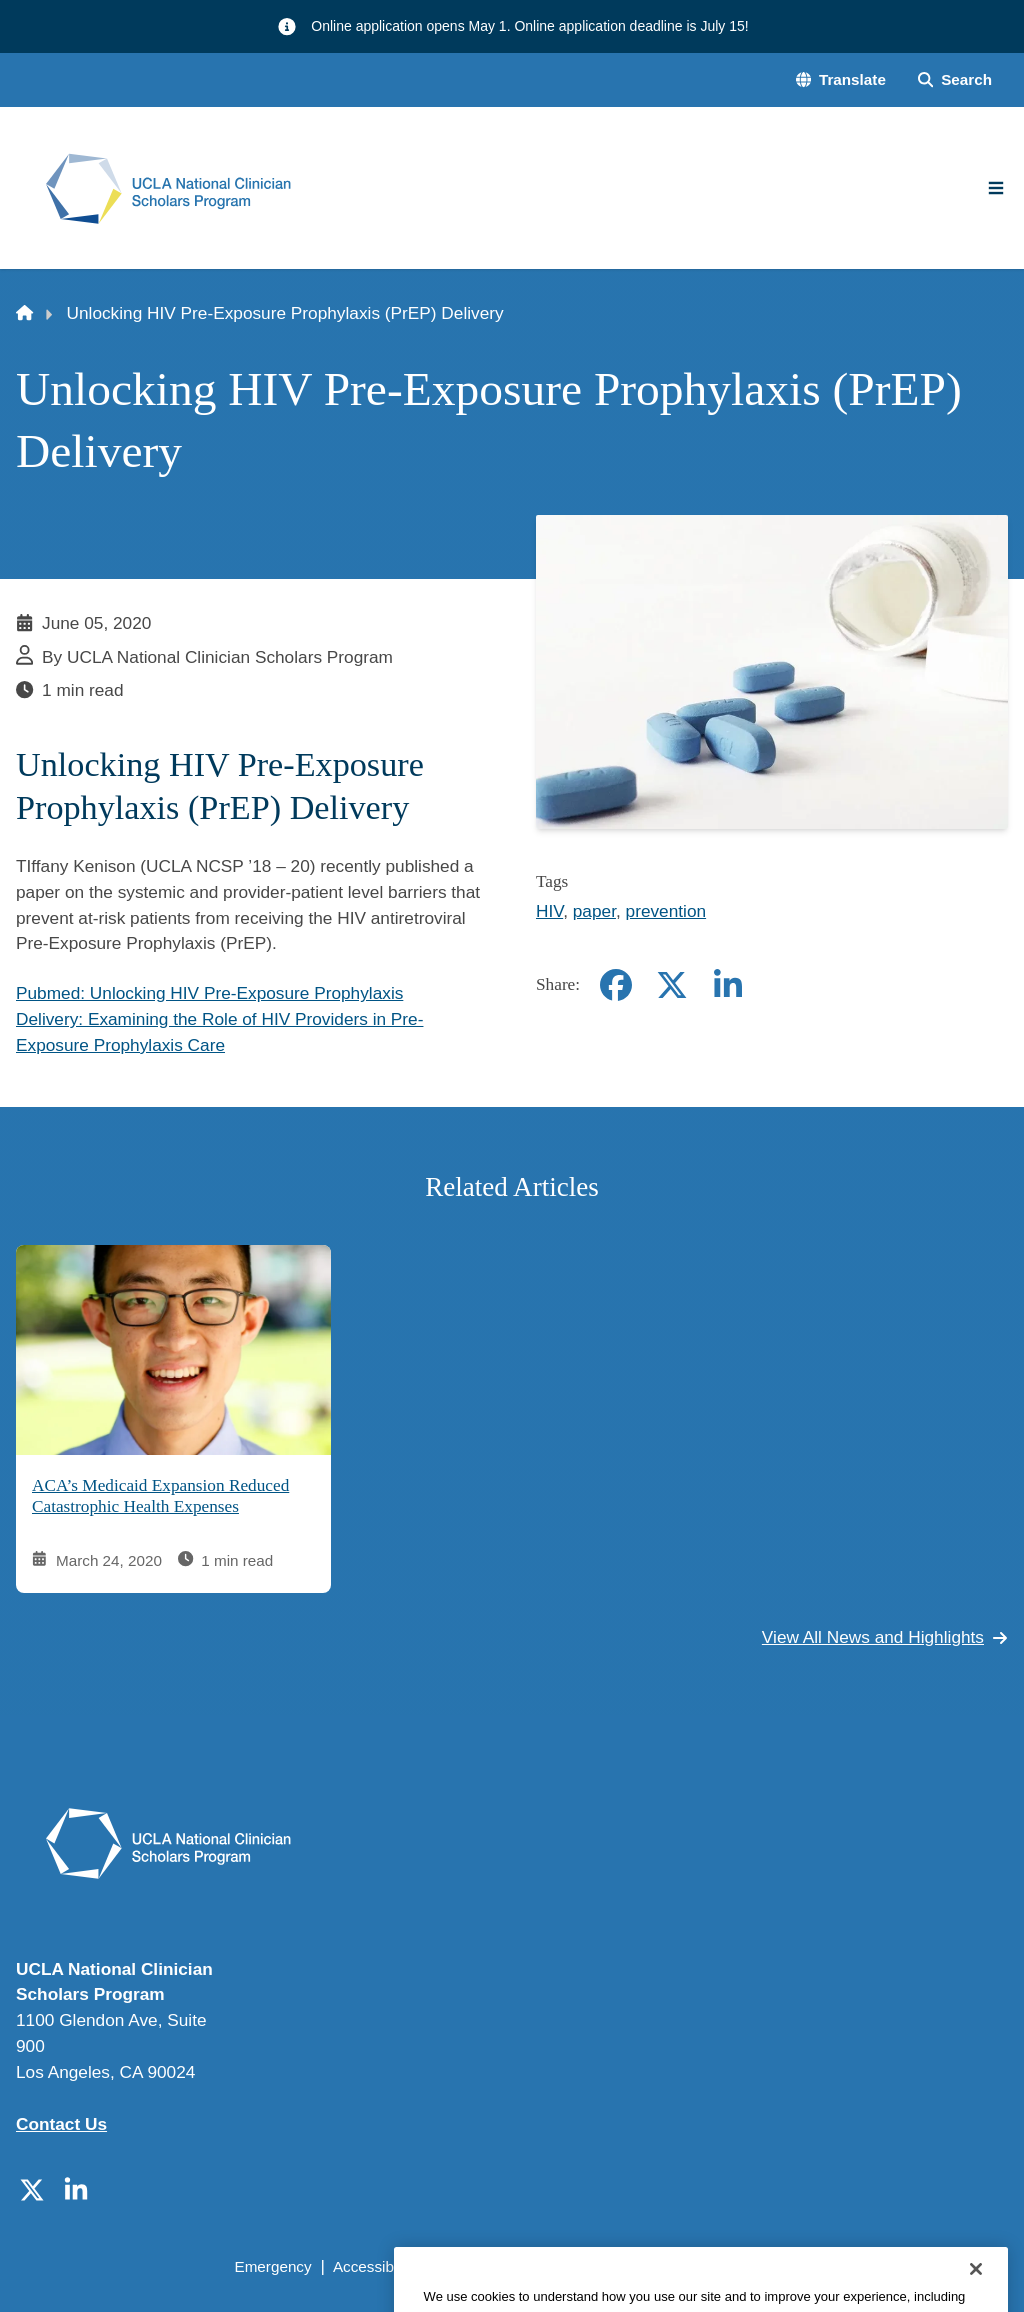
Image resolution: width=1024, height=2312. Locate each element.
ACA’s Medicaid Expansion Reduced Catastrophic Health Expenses (160, 1496)
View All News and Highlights (885, 1637)
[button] (841, 80)
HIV (549, 911)
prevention (666, 911)
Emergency (272, 2266)
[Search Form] (955, 80)
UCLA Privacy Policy (506, 2266)
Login (827, 2266)
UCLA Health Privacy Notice (693, 2266)
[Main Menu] (996, 188)
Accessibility (374, 2266)
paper (594, 911)
